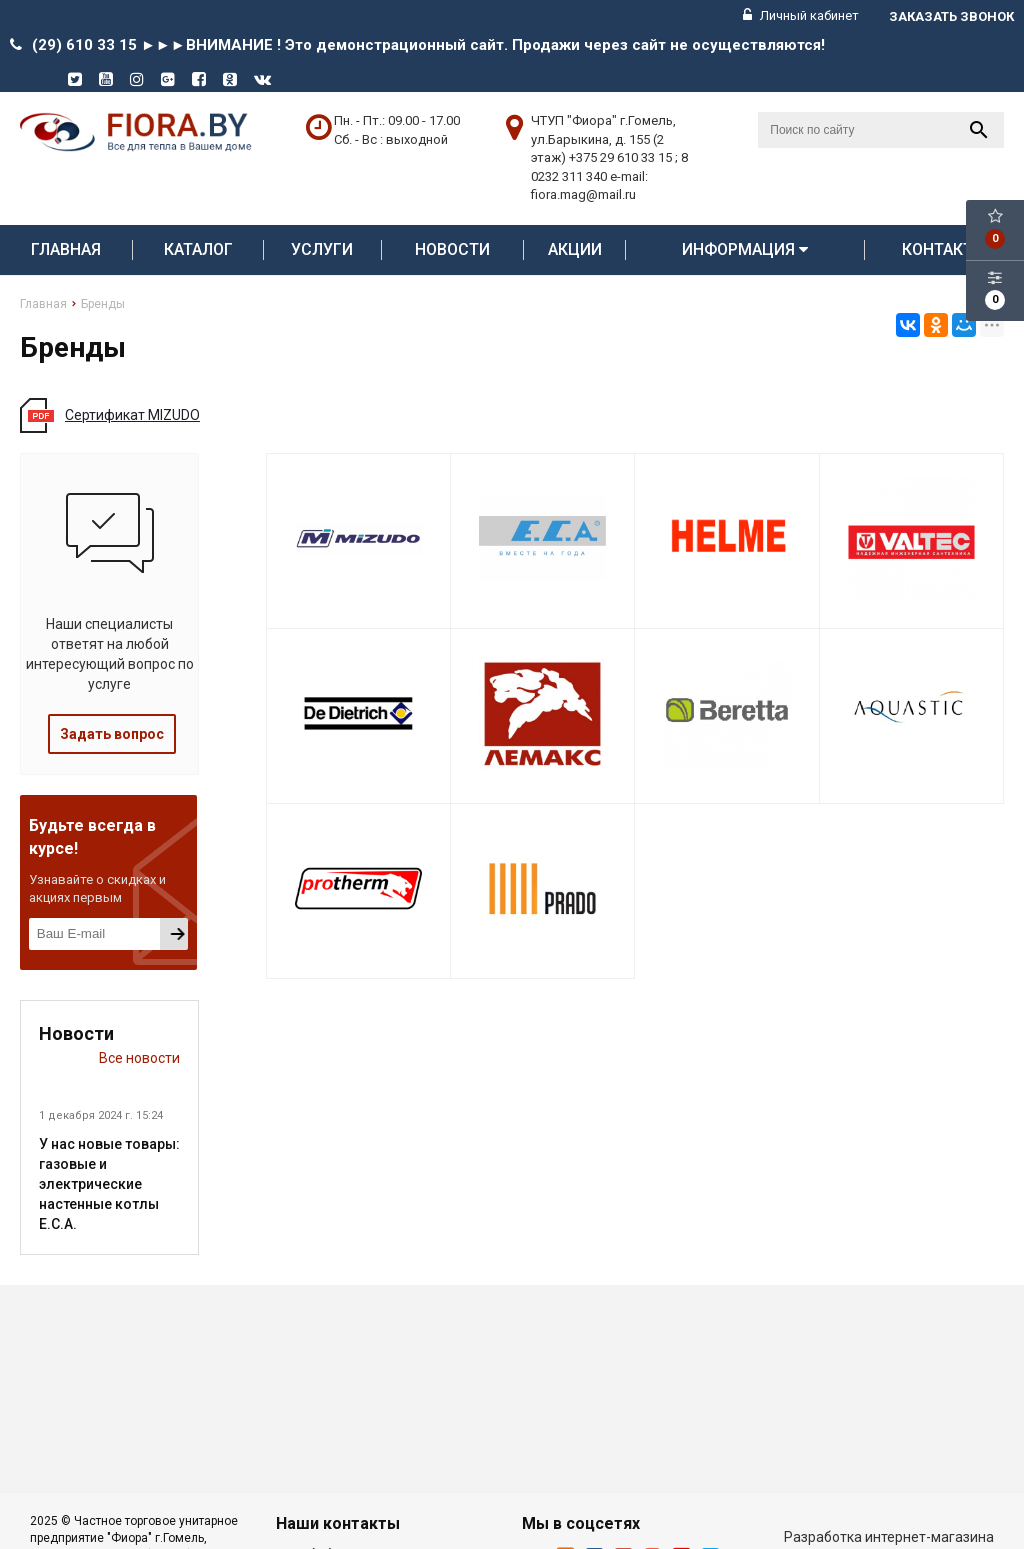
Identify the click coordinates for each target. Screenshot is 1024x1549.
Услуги (322, 249)
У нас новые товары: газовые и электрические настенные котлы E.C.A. (109, 1184)
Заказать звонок (951, 16)
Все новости (139, 1058)
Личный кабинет (801, 15)
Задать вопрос (112, 734)
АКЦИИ (575, 249)
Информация (745, 249)
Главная (66, 249)
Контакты (944, 249)
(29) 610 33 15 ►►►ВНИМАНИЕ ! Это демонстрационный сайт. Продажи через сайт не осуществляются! (428, 45)
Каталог (198, 249)
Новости (452, 249)
